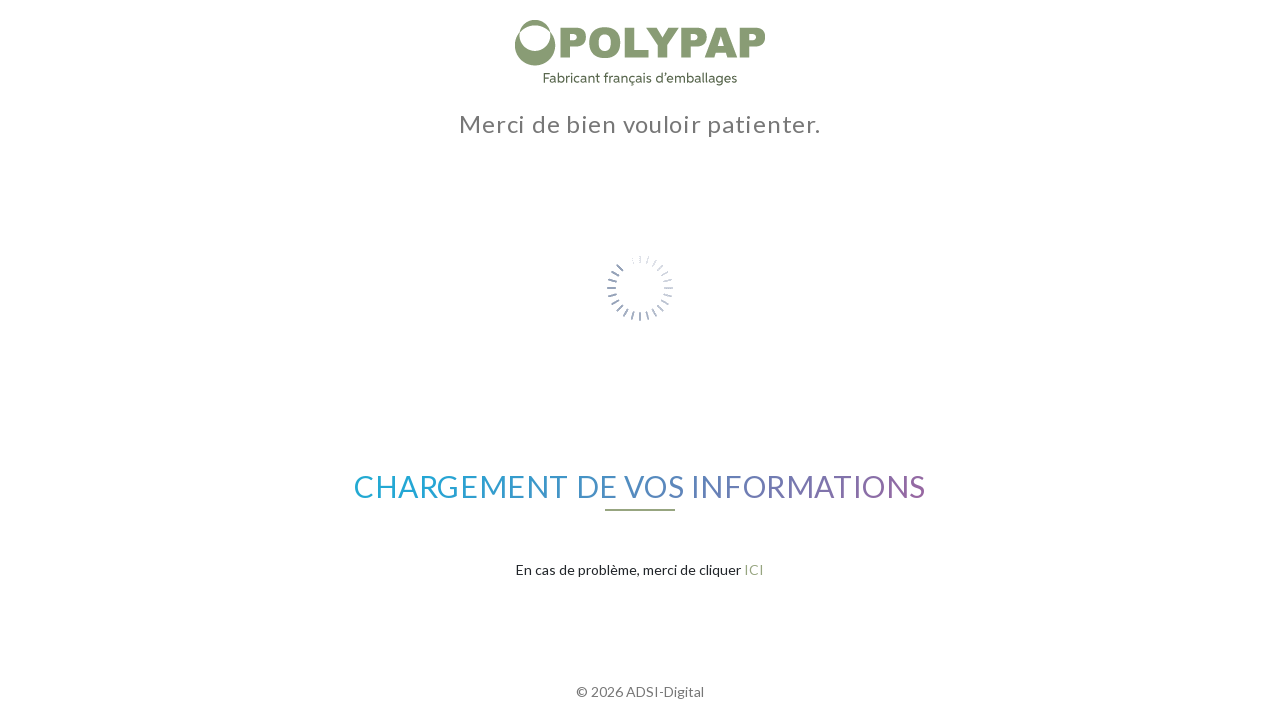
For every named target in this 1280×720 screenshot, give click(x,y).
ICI (754, 569)
